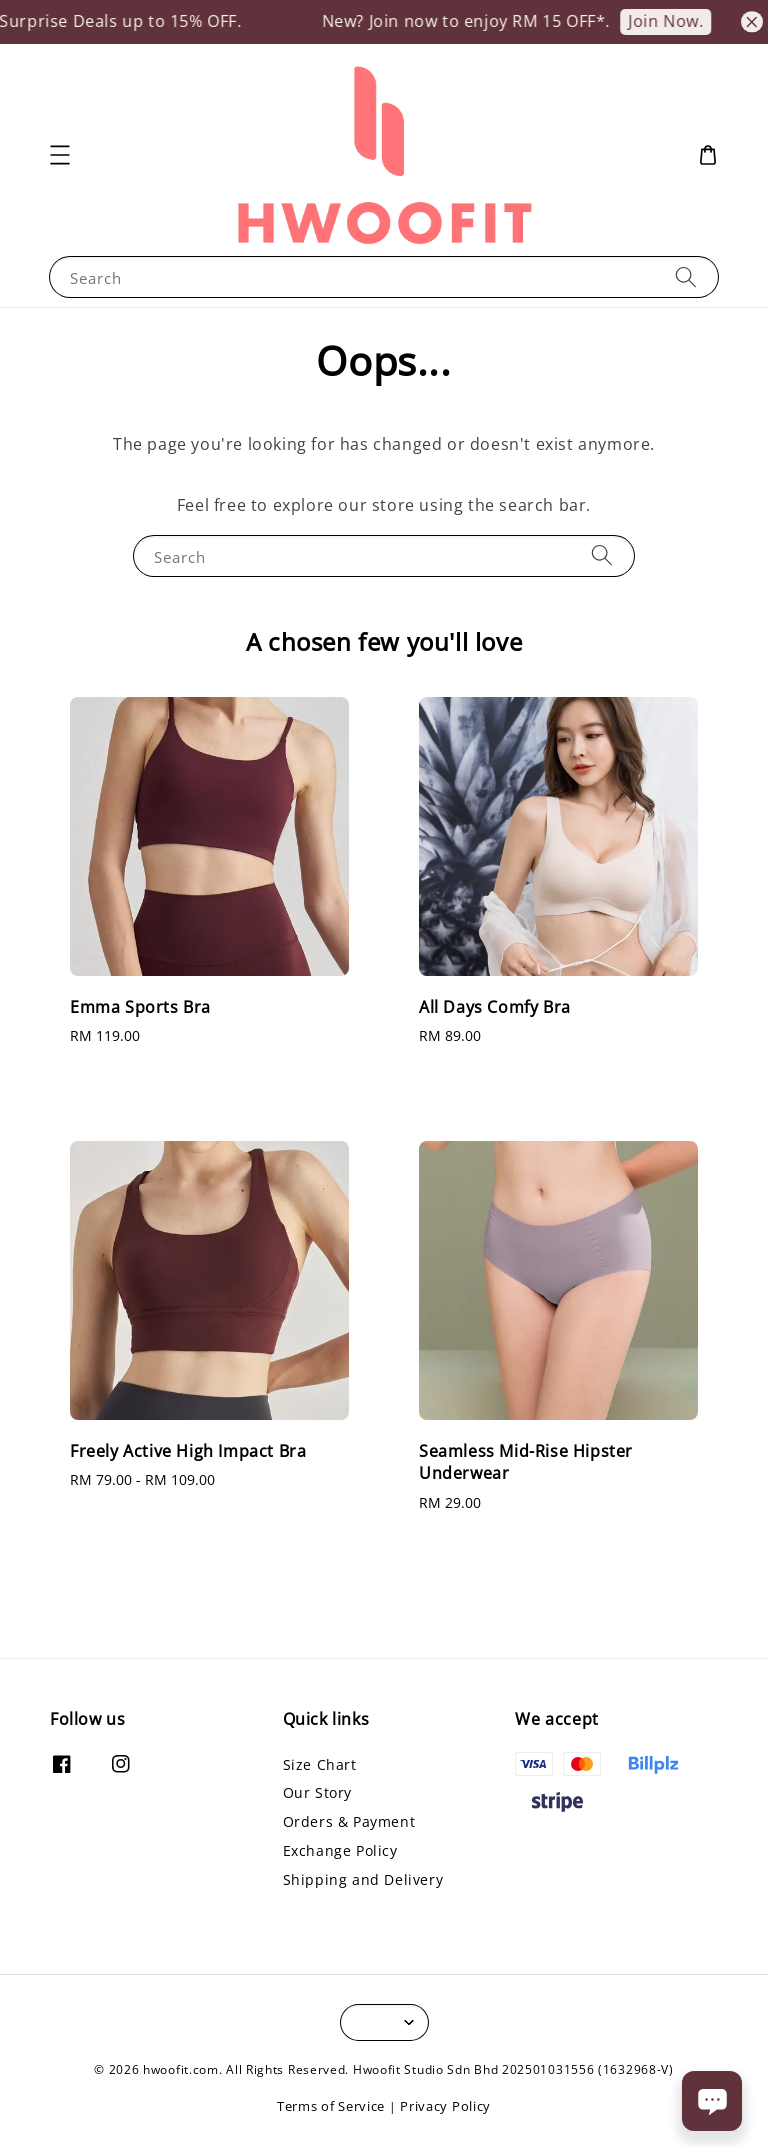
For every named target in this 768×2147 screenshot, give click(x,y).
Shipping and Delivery (363, 1879)
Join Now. (679, 21)
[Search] (686, 276)
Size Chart (320, 1765)
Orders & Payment (349, 1821)
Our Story (317, 1792)
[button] (60, 155)
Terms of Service (331, 2106)
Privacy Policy (445, 2106)
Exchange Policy (340, 1850)
